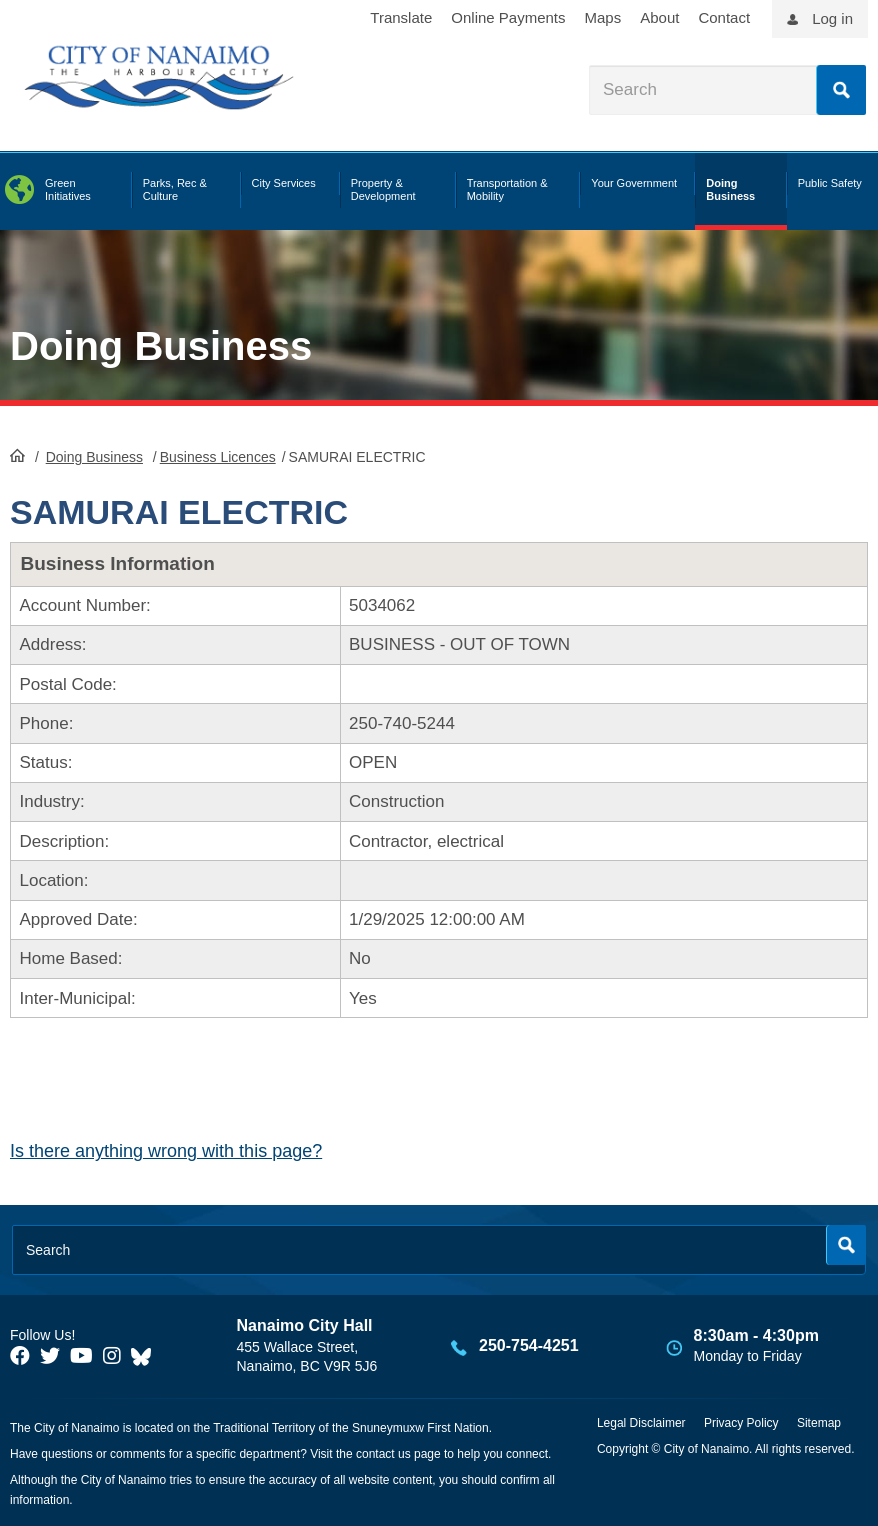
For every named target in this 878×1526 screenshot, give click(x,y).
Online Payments (508, 17)
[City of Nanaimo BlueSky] (146, 1356)
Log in (832, 18)
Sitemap (819, 1423)
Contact (724, 17)
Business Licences (218, 457)
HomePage (17, 455)
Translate (401, 17)
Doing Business (161, 346)
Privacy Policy (741, 1423)
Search (841, 90)
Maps (603, 17)
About (659, 17)
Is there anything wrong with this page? (166, 1151)
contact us (383, 1454)
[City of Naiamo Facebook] (20, 1356)
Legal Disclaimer (641, 1423)
